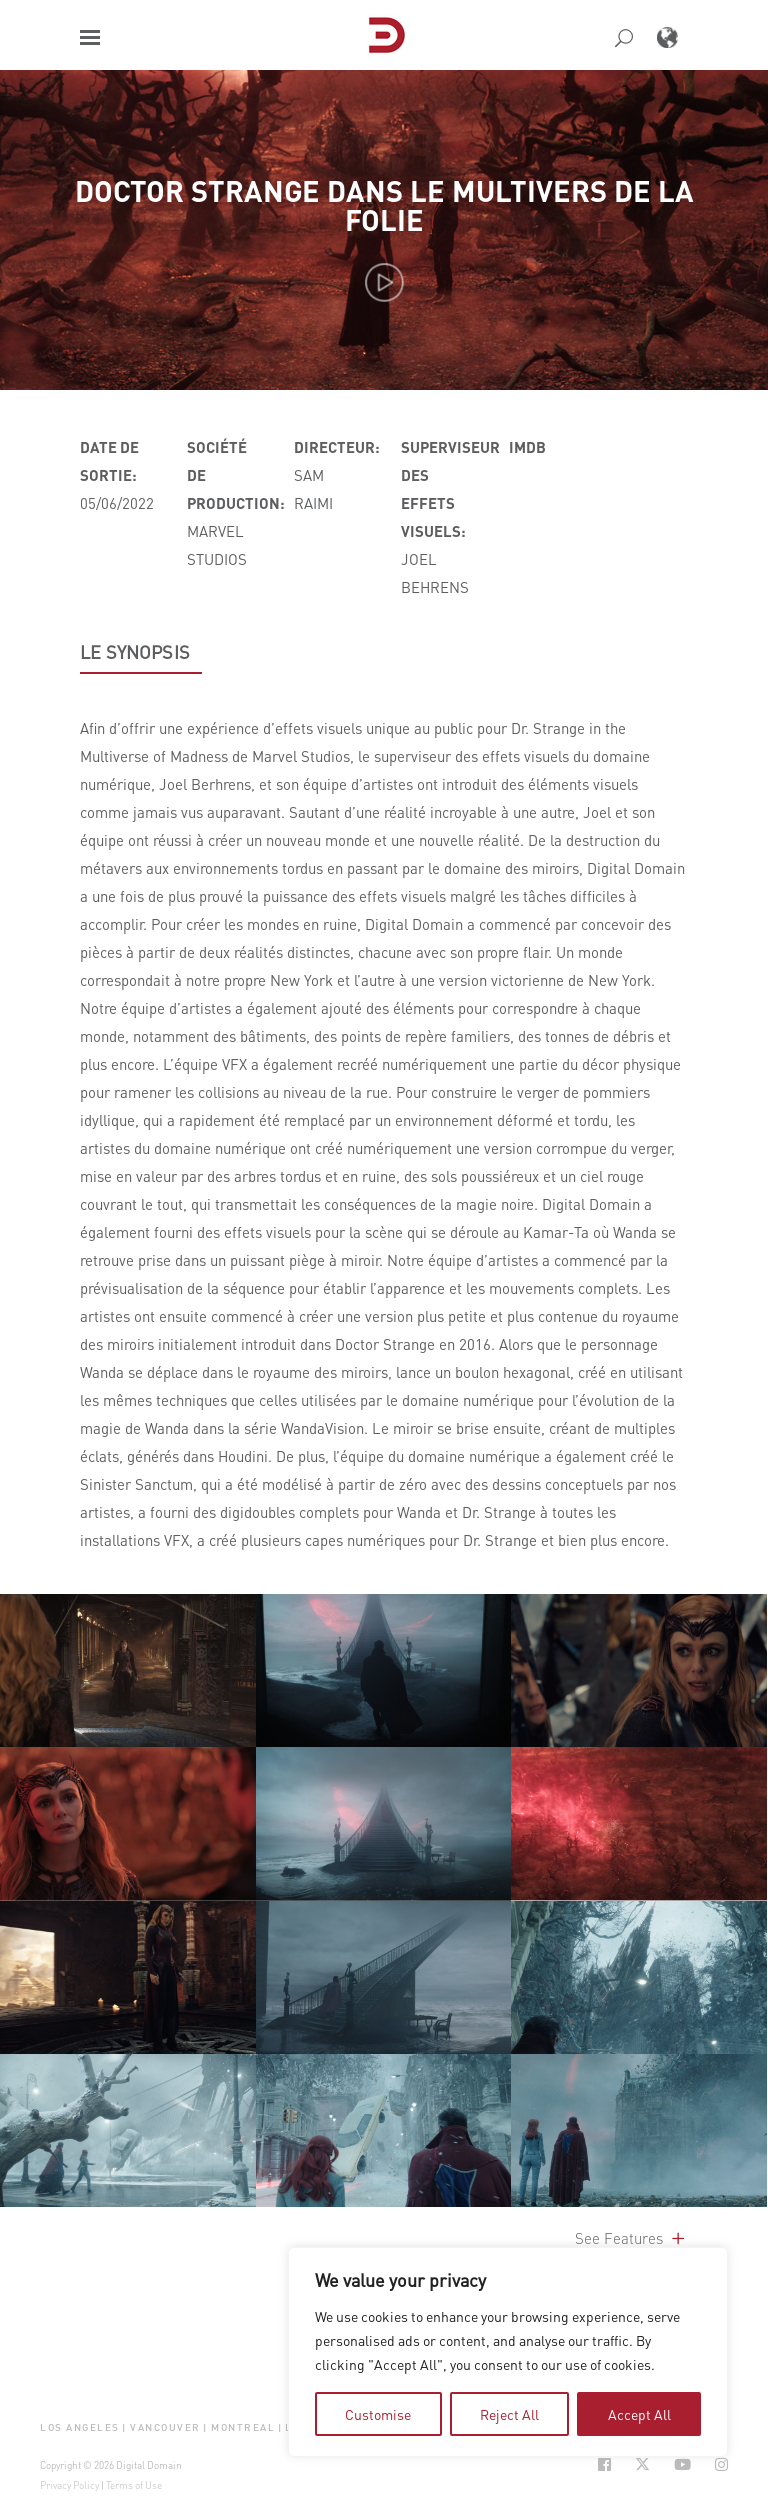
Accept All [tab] (639, 2414)
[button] (90, 37)
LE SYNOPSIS (135, 652)
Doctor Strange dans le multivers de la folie (384, 205)
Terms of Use (134, 2485)
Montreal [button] (243, 2426)
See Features (631, 2238)
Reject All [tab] (509, 2414)
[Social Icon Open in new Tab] (604, 2464)
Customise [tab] (378, 2414)
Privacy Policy (69, 2485)
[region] (508, 2352)
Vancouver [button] (165, 2426)
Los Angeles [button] (80, 2426)
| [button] (124, 2426)
